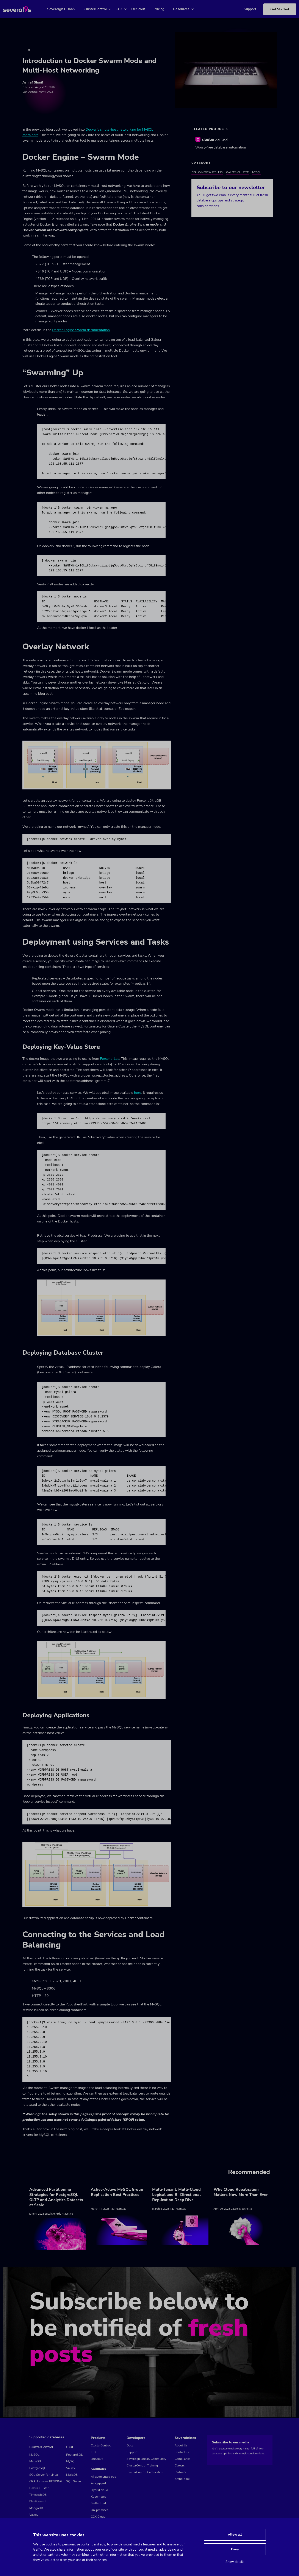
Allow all (235, 2535)
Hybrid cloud (99, 2490)
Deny (235, 2549)
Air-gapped (98, 2483)
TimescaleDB (38, 2495)
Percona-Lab (109, 1060)
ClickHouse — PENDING (45, 2481)
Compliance (182, 2459)
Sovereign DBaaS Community (146, 2459)
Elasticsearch (38, 2501)
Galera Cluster (237, 174)
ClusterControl (100, 9)
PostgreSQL (37, 2468)
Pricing (164, 9)
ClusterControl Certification (145, 2472)
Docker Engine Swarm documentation (81, 331)
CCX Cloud (98, 2517)
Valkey (33, 2515)
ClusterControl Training (142, 2465)
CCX (124, 9)
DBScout (143, 9)
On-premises (99, 2510)
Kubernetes (98, 2497)
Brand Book (182, 2479)
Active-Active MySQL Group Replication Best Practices (117, 2193)
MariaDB (35, 2461)
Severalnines (185, 2437)
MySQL (256, 174)
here (137, 1094)
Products (98, 2437)
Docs (130, 2445)
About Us (181, 2445)
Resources (186, 9)
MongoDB (36, 2508)
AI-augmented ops (103, 2477)
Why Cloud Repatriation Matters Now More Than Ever (241, 2193)
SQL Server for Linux (43, 2475)
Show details (234, 2562)
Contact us (182, 2452)
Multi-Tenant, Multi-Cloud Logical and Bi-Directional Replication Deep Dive (176, 2196)
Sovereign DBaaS (66, 9)
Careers (180, 2465)
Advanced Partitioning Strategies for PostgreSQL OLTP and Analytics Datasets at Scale (56, 2198)
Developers (136, 2437)
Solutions (98, 2469)
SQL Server (74, 2481)
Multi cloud (98, 2503)
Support (243, 9)
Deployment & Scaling (207, 174)
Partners (180, 2472)
